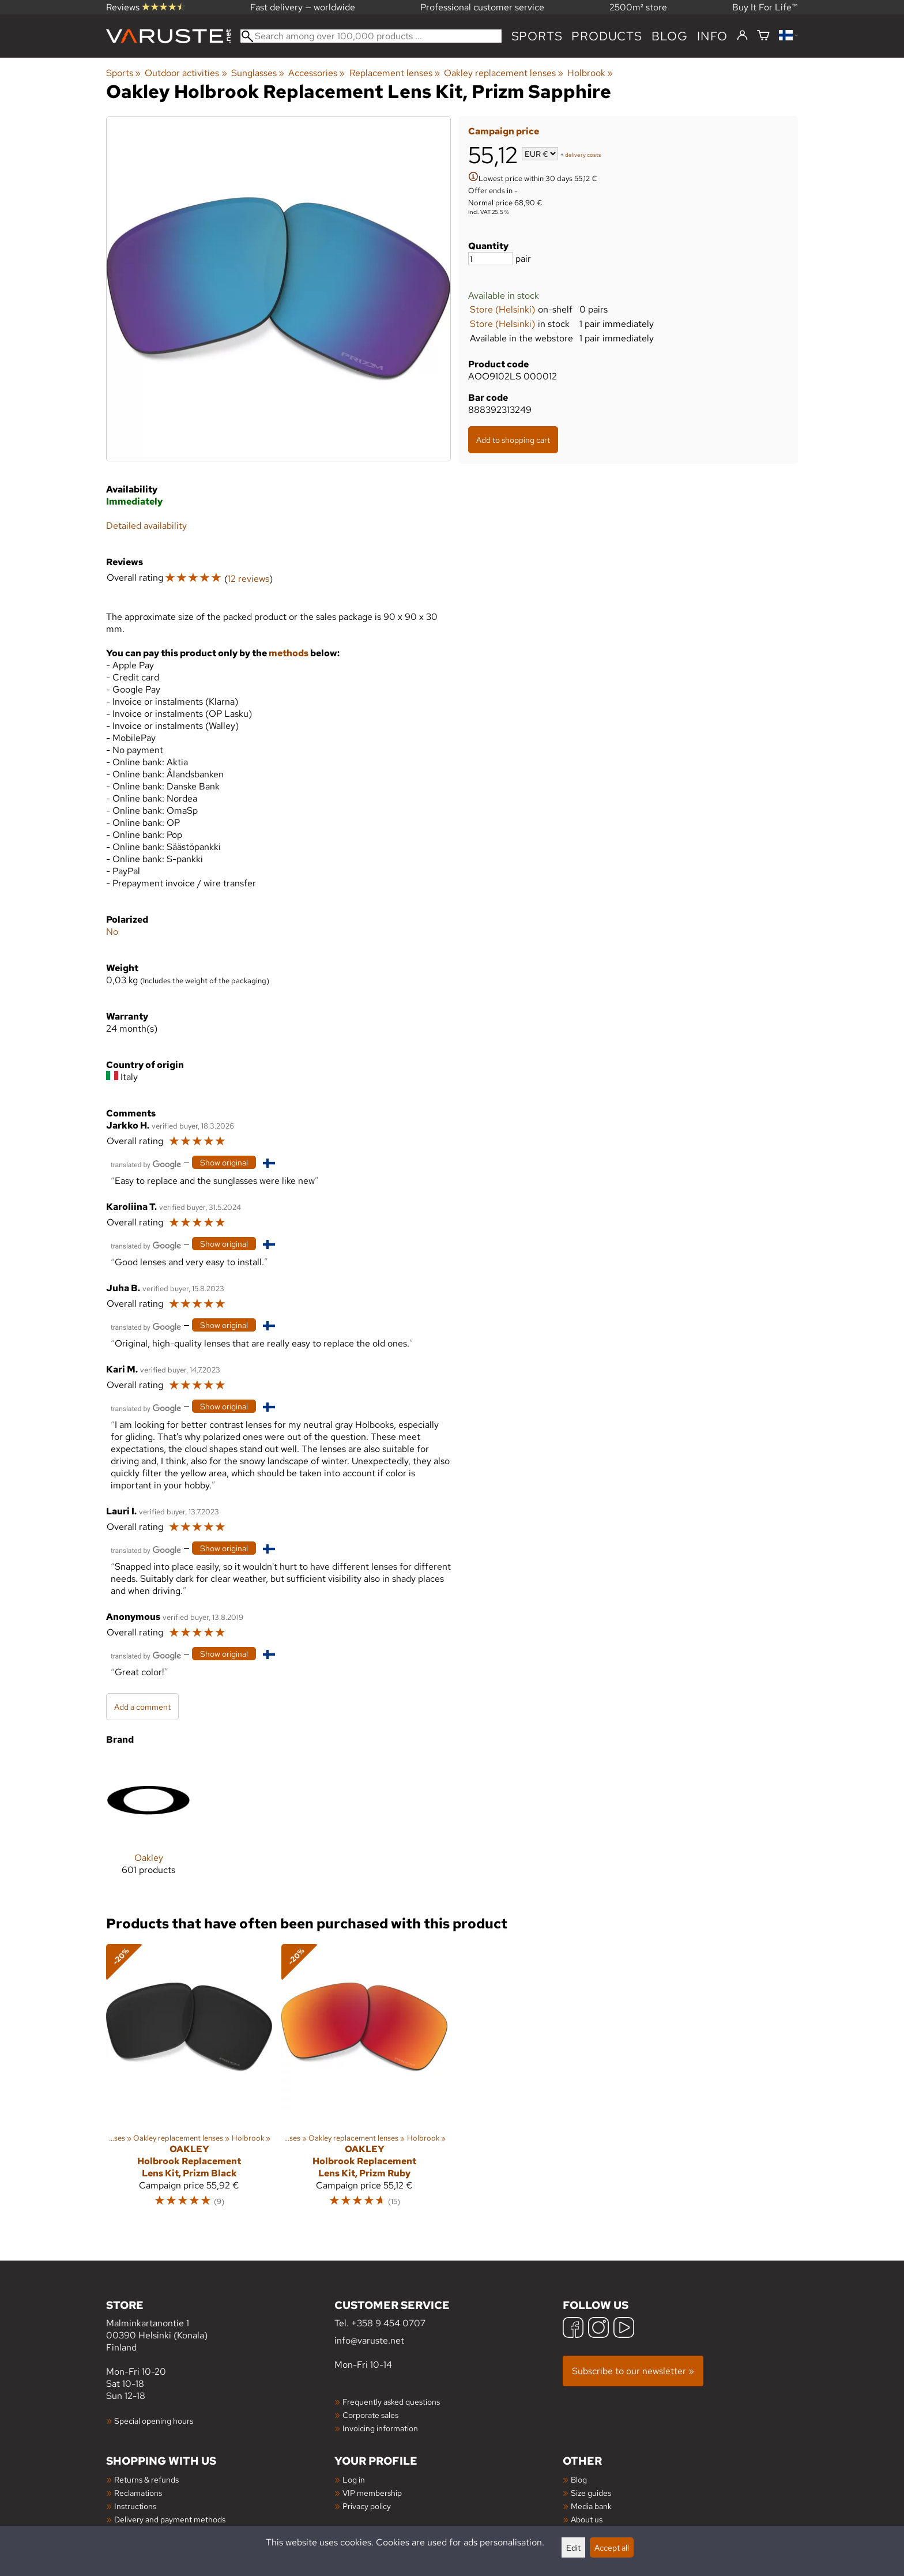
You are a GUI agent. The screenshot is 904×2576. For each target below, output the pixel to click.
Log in (353, 2479)
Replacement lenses (394, 73)
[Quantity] (490, 258)
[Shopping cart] (763, 36)
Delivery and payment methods (169, 2519)
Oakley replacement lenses (503, 73)
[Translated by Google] (146, 1163)
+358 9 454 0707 (388, 2323)
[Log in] (742, 36)
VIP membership (372, 2492)
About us (586, 2519)
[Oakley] (148, 1825)
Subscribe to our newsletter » (633, 2371)
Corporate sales (370, 2414)
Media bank (591, 2505)
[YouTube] (623, 2329)
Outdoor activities (186, 73)
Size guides (591, 2492)
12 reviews (248, 579)
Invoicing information (380, 2428)
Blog (579, 2479)
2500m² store (638, 7)
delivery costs (583, 155)
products (606, 36)
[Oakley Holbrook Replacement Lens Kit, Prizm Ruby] (364, 2080)
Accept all (611, 2547)
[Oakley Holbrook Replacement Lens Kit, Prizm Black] (189, 2080)
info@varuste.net (369, 2340)
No (112, 932)
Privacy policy (366, 2505)
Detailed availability (146, 526)
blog (669, 36)
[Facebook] (573, 2329)
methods (288, 653)
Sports (537, 36)
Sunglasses (257, 73)
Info (712, 36)
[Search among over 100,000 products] (371, 36)
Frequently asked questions (391, 2401)
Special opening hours (153, 2420)
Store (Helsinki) (502, 309)
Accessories (316, 73)
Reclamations (138, 2492)
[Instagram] (598, 2329)
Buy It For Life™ (765, 7)
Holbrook (590, 73)
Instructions (135, 2505)
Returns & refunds (146, 2479)
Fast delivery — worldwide (302, 7)
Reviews (145, 7)
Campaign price (503, 131)
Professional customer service (482, 7)
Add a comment (142, 1706)
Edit (573, 2547)
